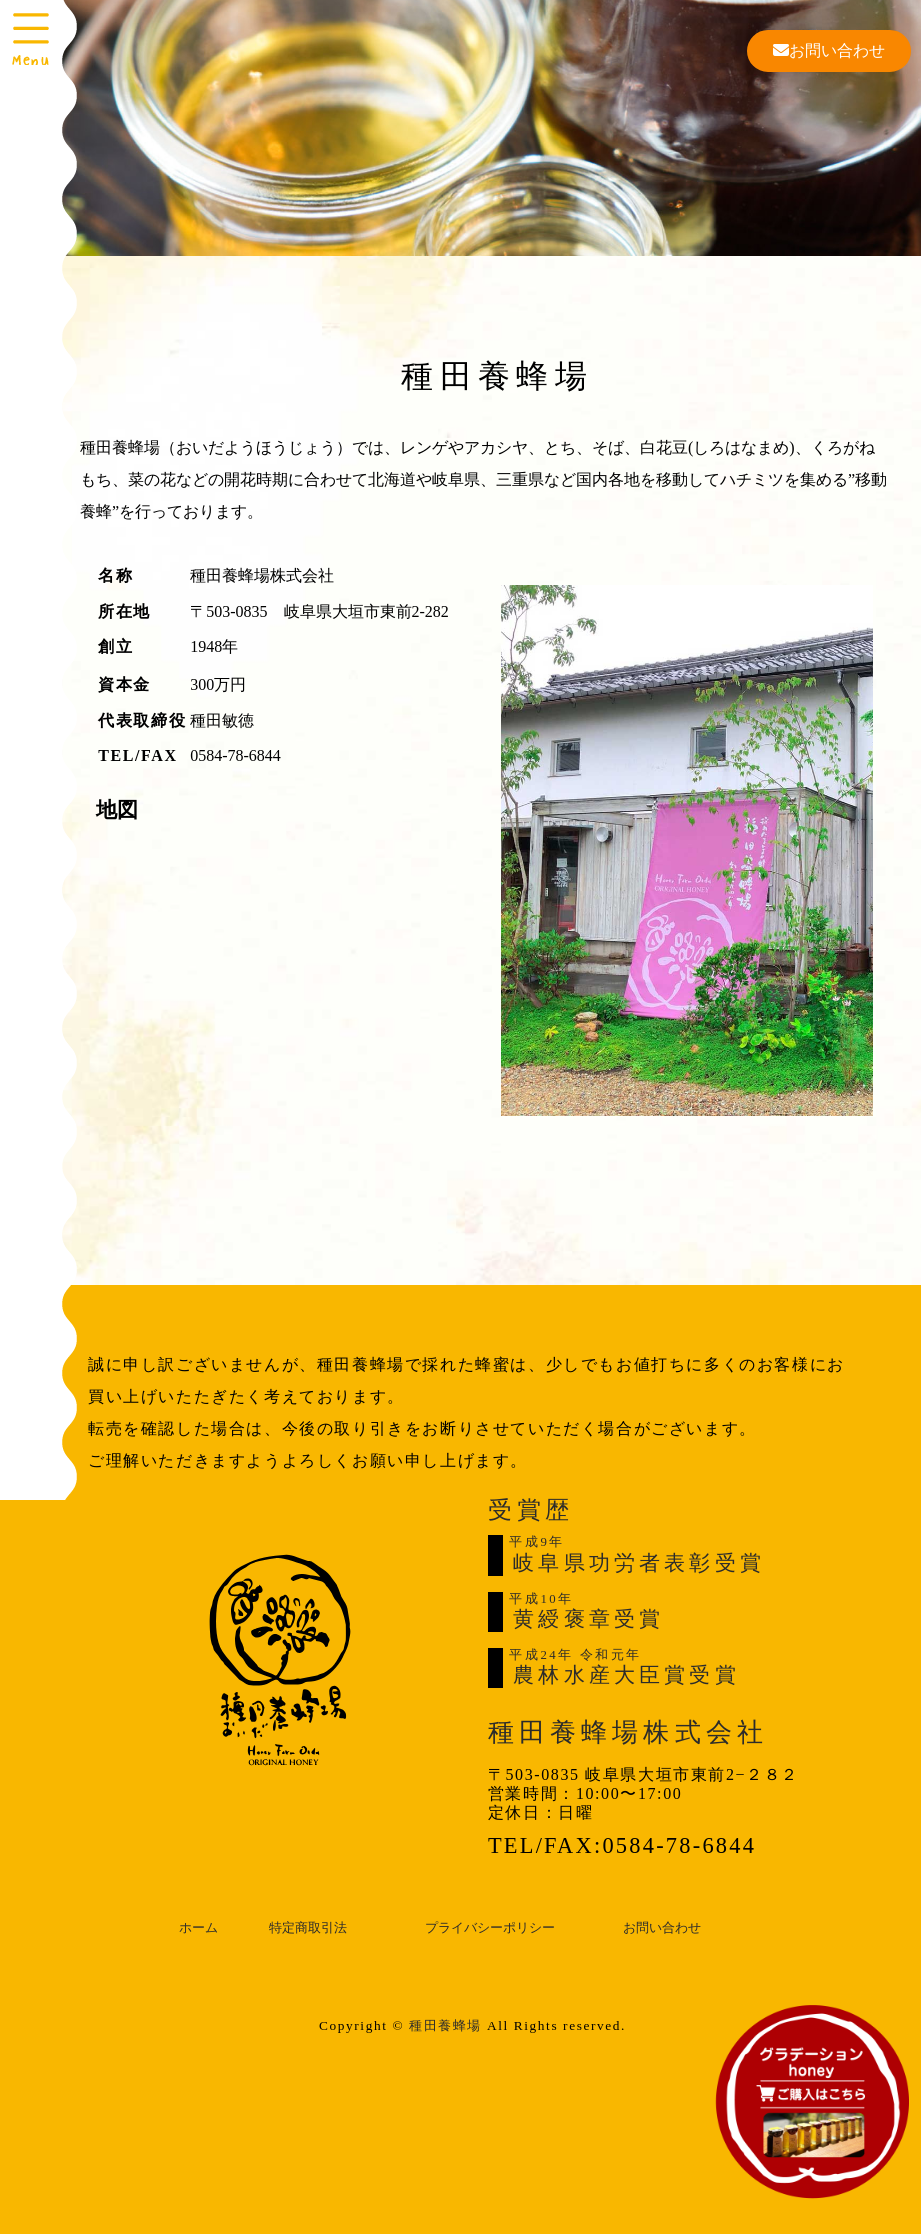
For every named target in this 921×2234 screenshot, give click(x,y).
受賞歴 (531, 1510)
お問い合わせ (829, 50)
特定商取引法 (308, 1928)
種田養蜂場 (445, 2025)
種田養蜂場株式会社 (628, 1732)
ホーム (198, 1928)
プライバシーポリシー (490, 1928)
